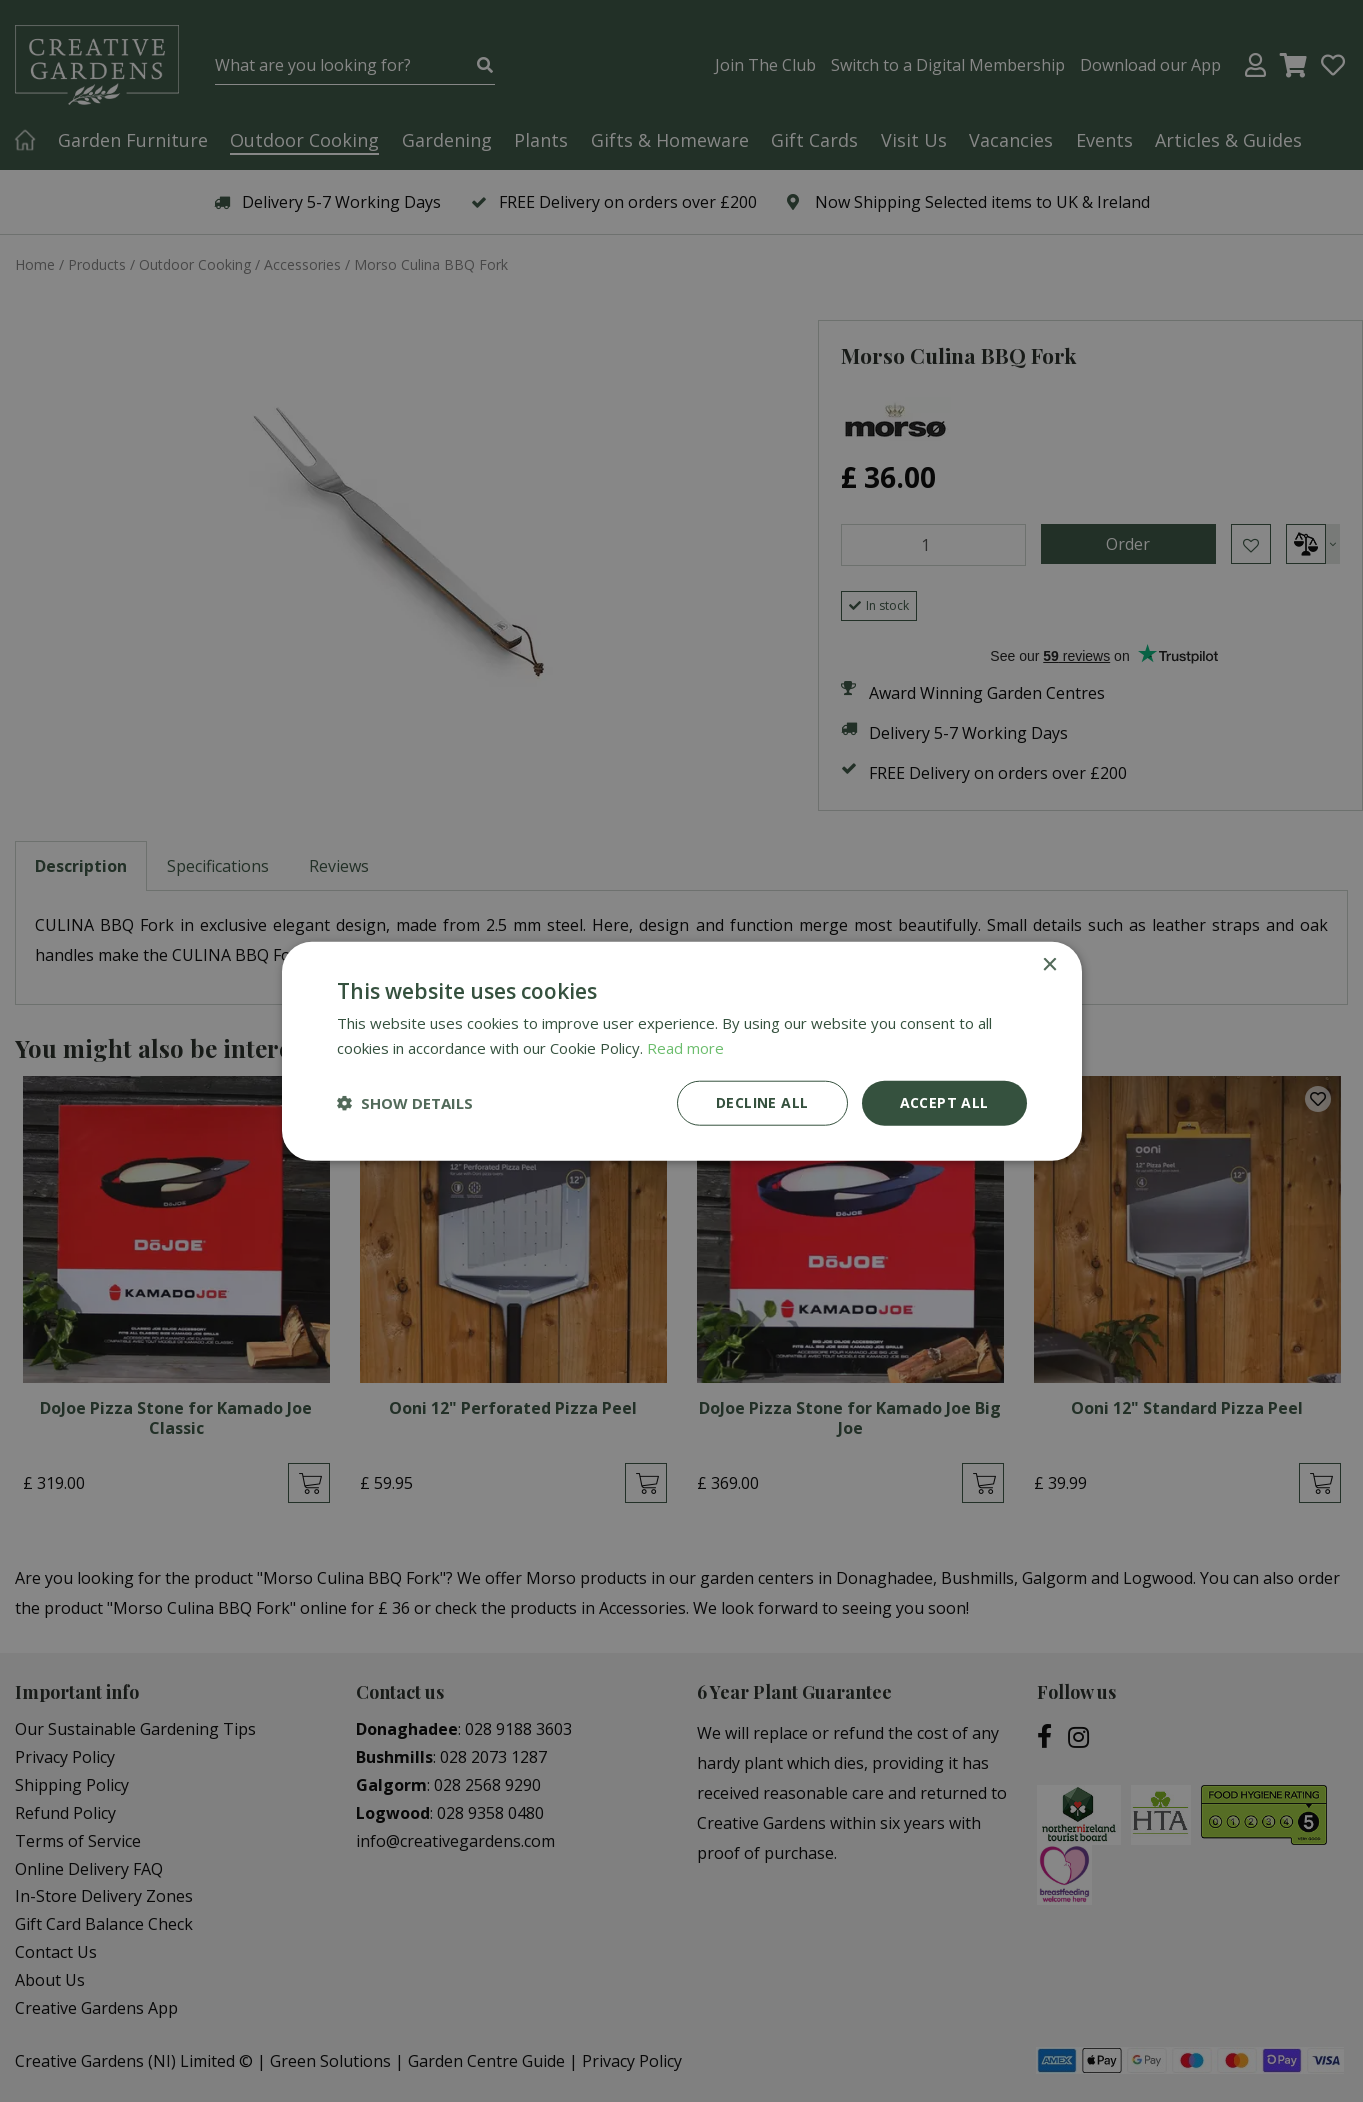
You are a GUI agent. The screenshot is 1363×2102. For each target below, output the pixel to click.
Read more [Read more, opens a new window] (685, 1048)
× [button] (1049, 965)
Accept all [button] (944, 1102)
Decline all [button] (762, 1102)
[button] (405, 1103)
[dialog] (681, 1051)
